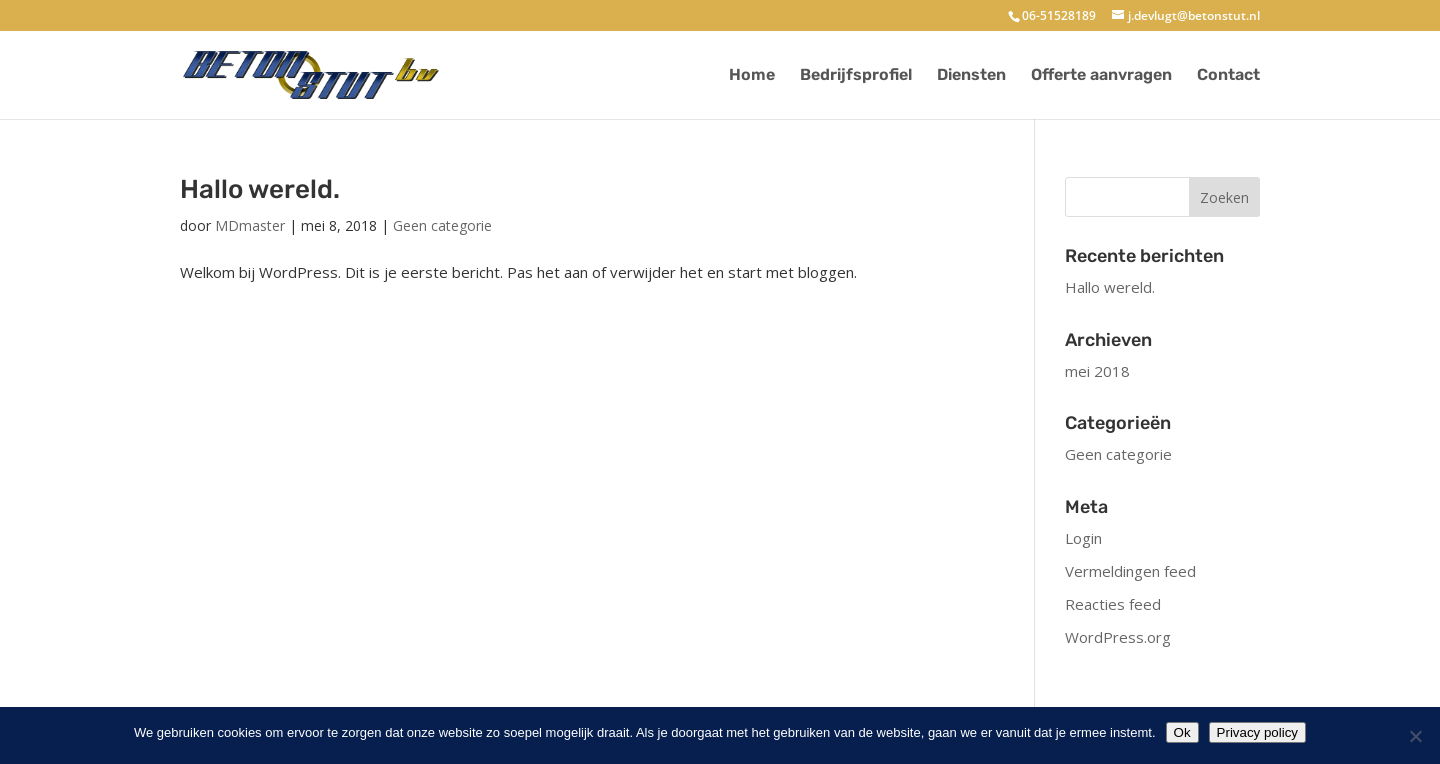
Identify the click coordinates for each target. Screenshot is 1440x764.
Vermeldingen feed (1130, 571)
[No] (1415, 736)
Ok (1182, 732)
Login (1083, 538)
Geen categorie (442, 225)
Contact (1228, 76)
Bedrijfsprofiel (856, 76)
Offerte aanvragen (1101, 76)
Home (752, 76)
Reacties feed (1113, 604)
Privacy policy (1257, 732)
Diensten (971, 76)
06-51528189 (1059, 15)
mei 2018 (1097, 371)
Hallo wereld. (260, 189)
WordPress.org (1118, 637)
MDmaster (250, 225)
